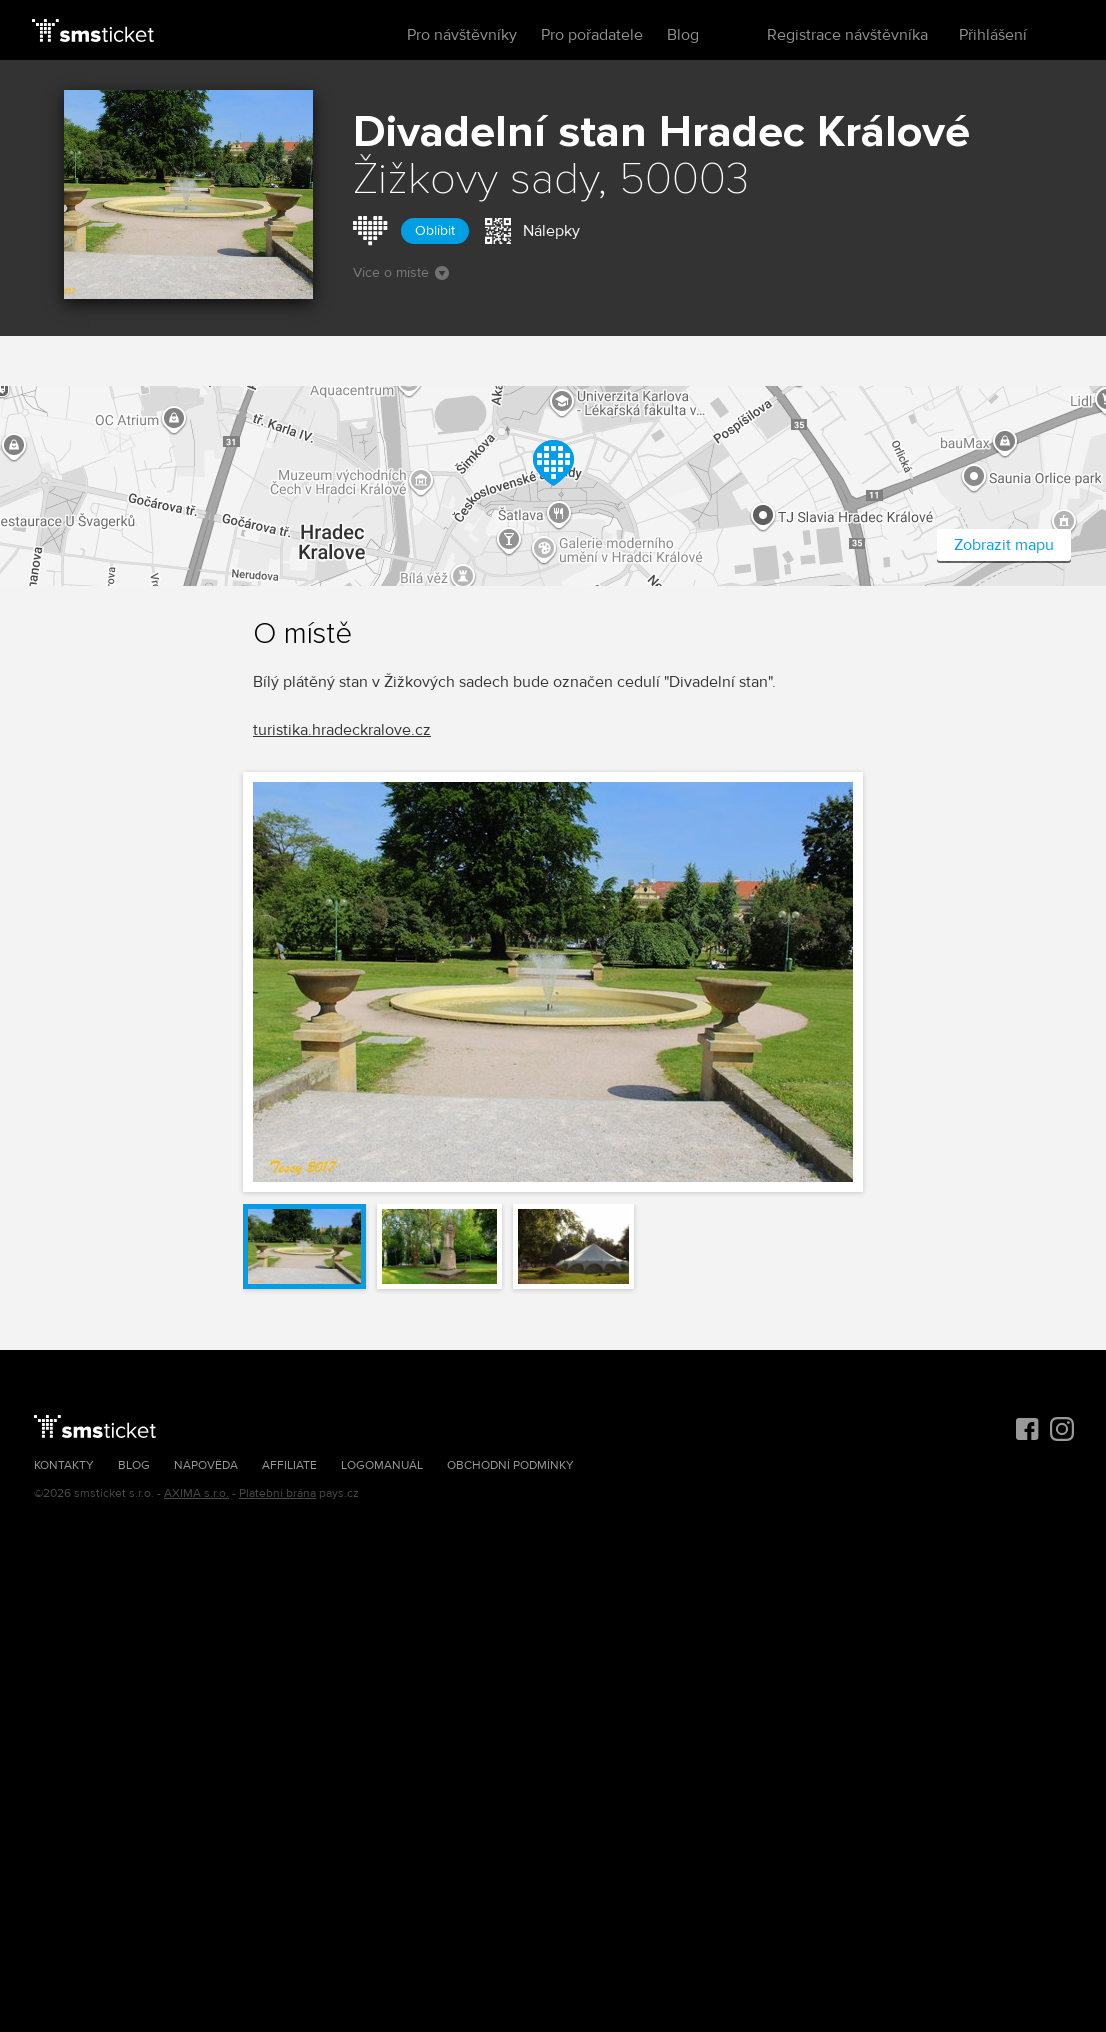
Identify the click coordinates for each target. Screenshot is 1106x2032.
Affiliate (289, 1465)
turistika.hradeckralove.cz (342, 730)
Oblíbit (435, 230)
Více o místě (401, 272)
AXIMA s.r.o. (196, 1493)
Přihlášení (993, 35)
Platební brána (277, 1493)
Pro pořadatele (592, 35)
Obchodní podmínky (510, 1465)
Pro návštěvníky (462, 35)
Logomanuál (382, 1465)
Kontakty (64, 1465)
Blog (683, 35)
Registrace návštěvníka (847, 35)
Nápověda (206, 1465)
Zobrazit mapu (1004, 545)
